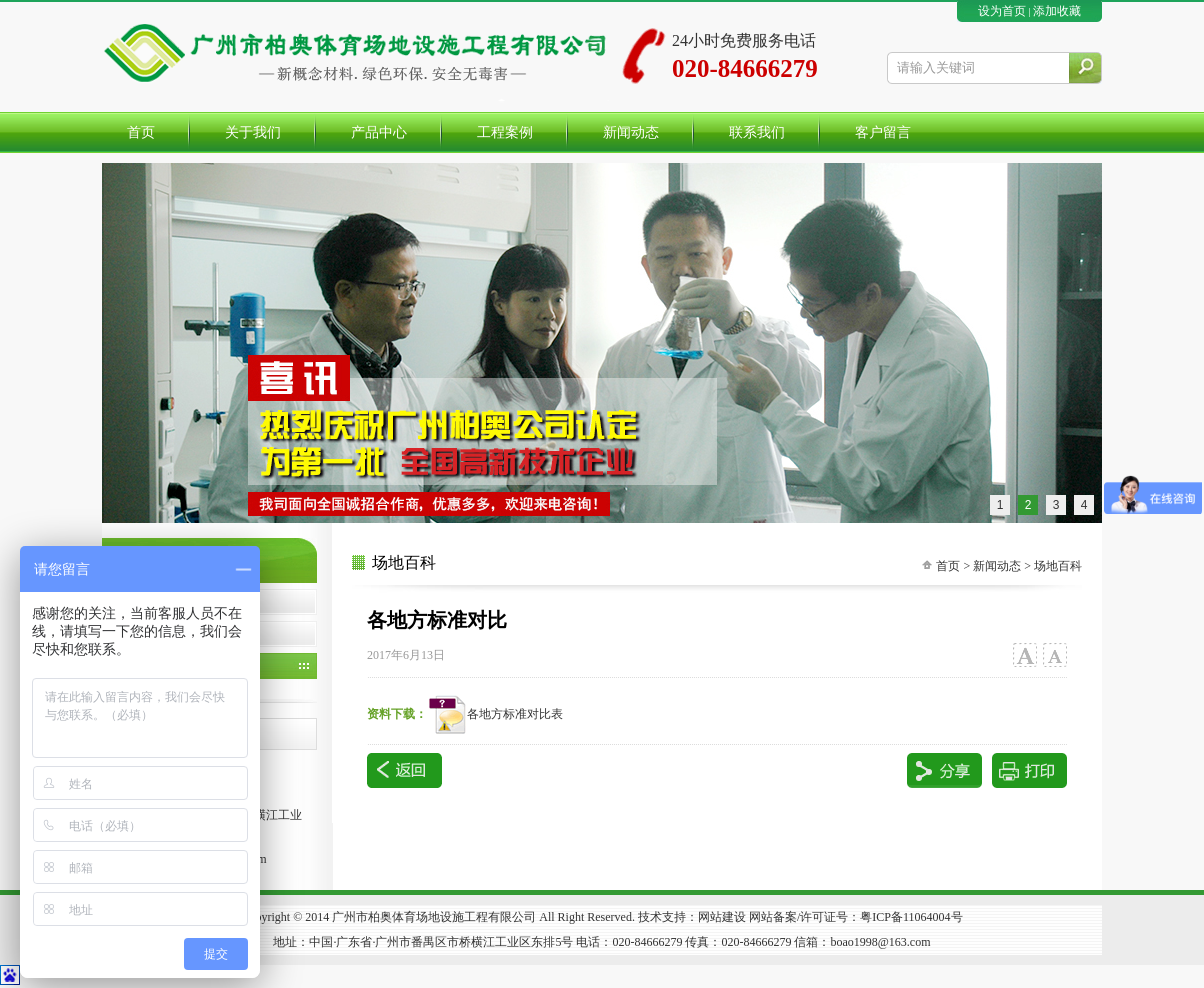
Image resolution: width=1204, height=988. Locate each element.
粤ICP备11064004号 (911, 917)
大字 (1024, 655)
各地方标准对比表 (495, 714)
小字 (1054, 655)
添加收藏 (1057, 11)
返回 (404, 770)
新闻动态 (997, 566)
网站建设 (722, 917)
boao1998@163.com (880, 942)
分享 (944, 770)
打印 (1029, 770)
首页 (948, 566)
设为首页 (1002, 11)
